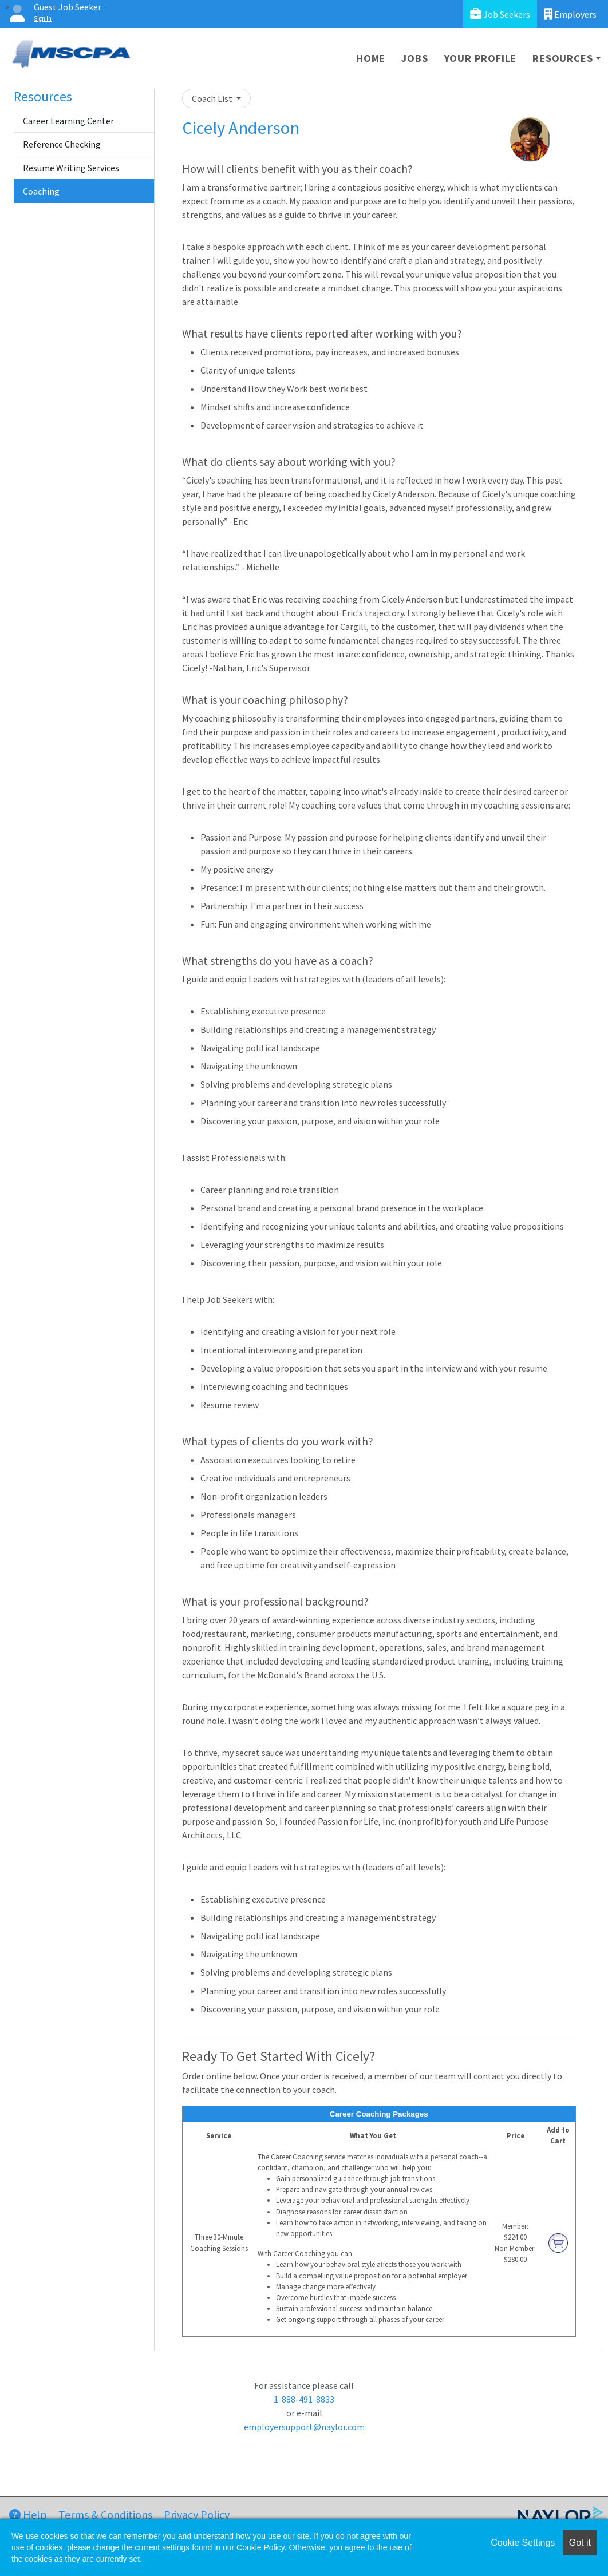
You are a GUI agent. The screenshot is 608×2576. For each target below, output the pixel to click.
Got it (580, 2542)
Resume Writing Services (71, 167)
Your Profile (480, 58)
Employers (570, 14)
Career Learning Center (68, 120)
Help (28, 2514)
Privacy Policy (197, 2514)
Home (370, 58)
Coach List (213, 98)
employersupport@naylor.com (304, 2426)
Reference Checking (62, 144)
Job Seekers (500, 14)
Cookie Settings (523, 2542)
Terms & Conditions (105, 2514)
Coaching (41, 191)
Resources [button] (562, 58)
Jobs (414, 58)
